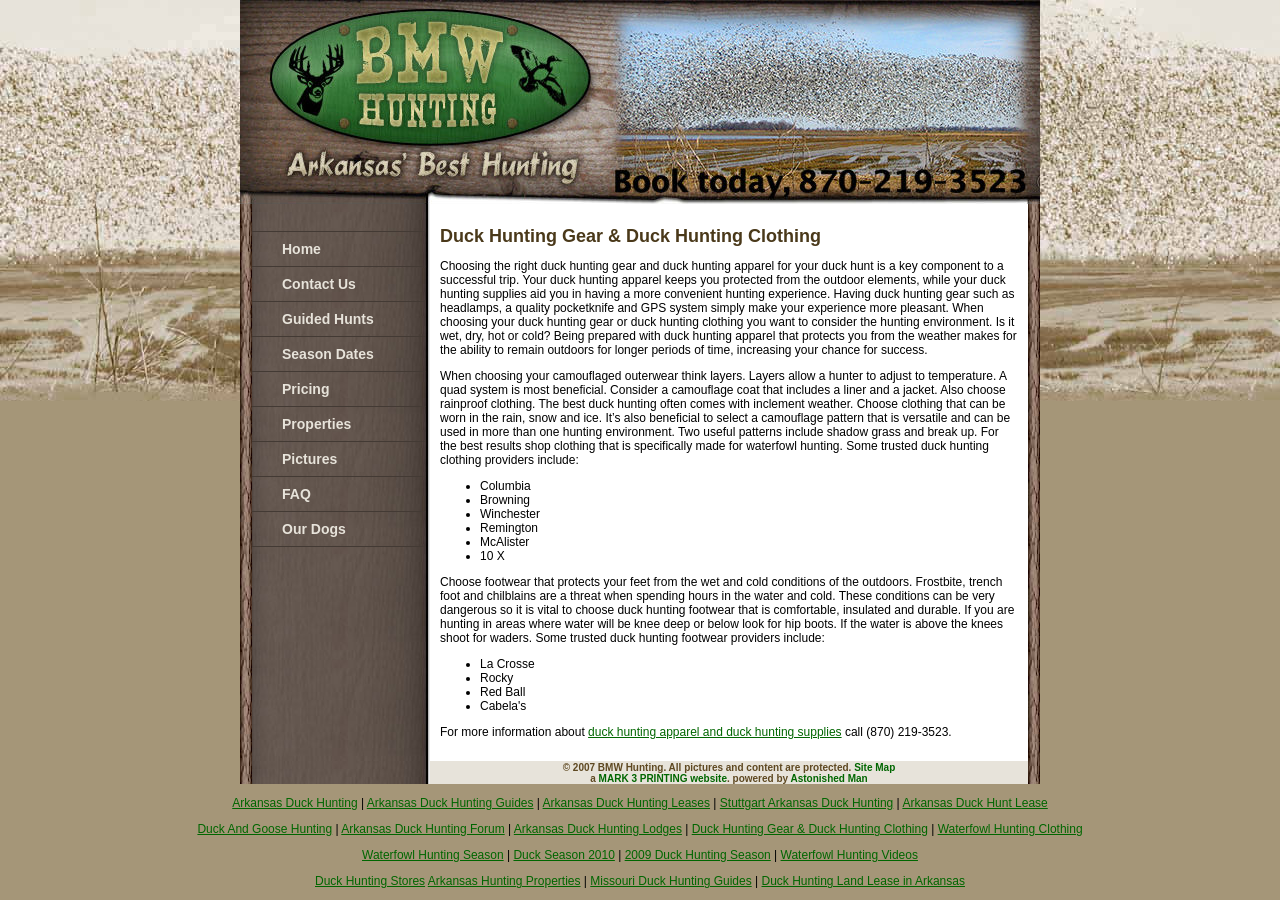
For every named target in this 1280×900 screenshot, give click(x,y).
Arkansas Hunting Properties (504, 881)
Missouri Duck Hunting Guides (670, 881)
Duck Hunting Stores (370, 881)
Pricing (305, 389)
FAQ (296, 494)
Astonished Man (829, 778)
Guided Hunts (328, 319)
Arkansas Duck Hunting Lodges (598, 829)
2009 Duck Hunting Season (698, 855)
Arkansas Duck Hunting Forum (422, 829)
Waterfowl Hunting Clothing (1010, 829)
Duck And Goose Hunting (264, 829)
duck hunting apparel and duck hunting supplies (715, 732)
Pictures (309, 459)
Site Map (874, 767)
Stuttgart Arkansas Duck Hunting (806, 803)
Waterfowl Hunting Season (433, 855)
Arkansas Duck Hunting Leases (626, 803)
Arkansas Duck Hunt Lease (974, 803)
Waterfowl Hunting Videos (849, 855)
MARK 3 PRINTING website (663, 778)
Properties (316, 424)
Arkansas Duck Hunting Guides (450, 803)
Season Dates (328, 354)
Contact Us (319, 284)
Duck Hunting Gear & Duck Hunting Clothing (810, 829)
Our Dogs (314, 529)
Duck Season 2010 (563, 855)
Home (301, 249)
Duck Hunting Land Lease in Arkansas (863, 881)
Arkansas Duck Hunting (294, 803)
